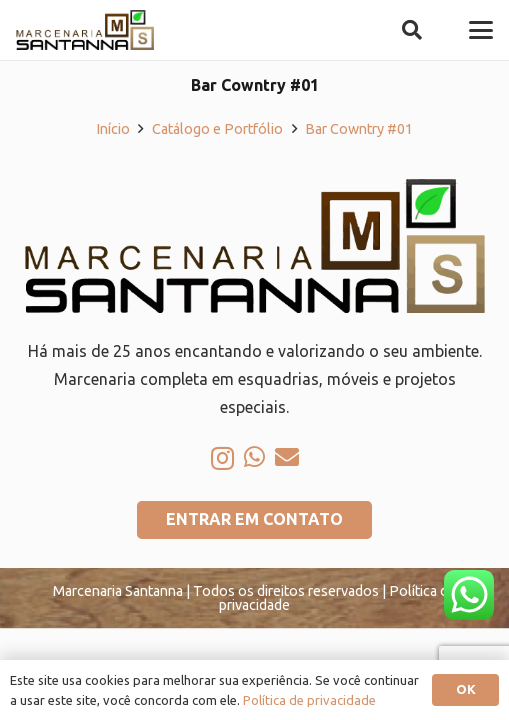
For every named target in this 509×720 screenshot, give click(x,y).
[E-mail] (287, 457)
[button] (412, 30)
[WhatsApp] (254, 457)
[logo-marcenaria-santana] (85, 30)
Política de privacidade (309, 700)
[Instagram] (222, 458)
